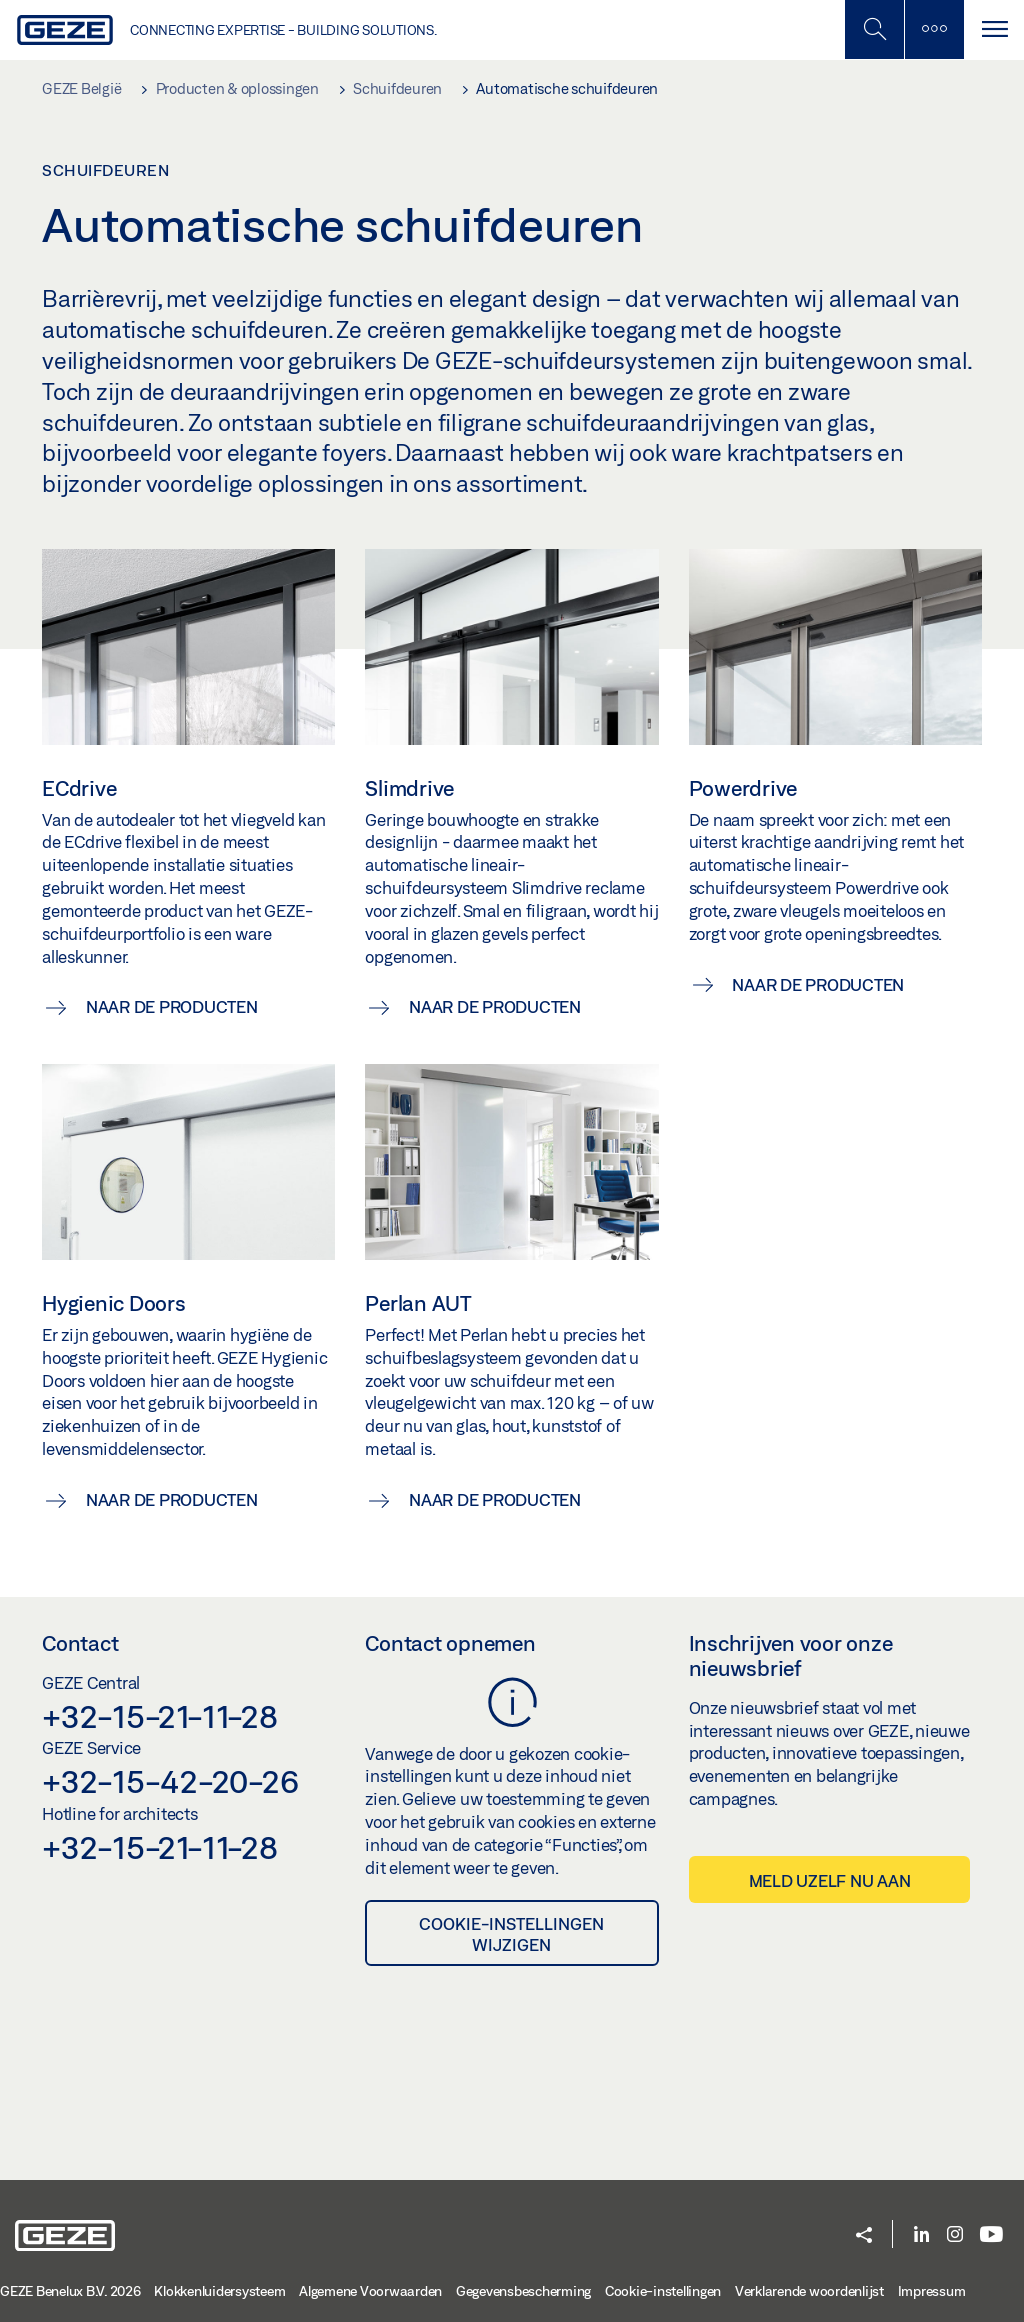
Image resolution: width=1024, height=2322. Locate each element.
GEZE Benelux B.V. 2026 (70, 2291)
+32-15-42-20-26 (170, 1781)
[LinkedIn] (921, 2235)
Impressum (932, 2291)
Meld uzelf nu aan (830, 1880)
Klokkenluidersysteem (219, 2291)
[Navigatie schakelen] (994, 29)
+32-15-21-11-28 (159, 1716)
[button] (864, 2236)
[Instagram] (955, 2235)
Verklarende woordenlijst (809, 2291)
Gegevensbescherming (523, 2291)
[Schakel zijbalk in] (874, 29)
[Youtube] (991, 2235)
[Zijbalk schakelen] (934, 29)
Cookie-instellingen (663, 2291)
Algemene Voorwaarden (370, 2291)
